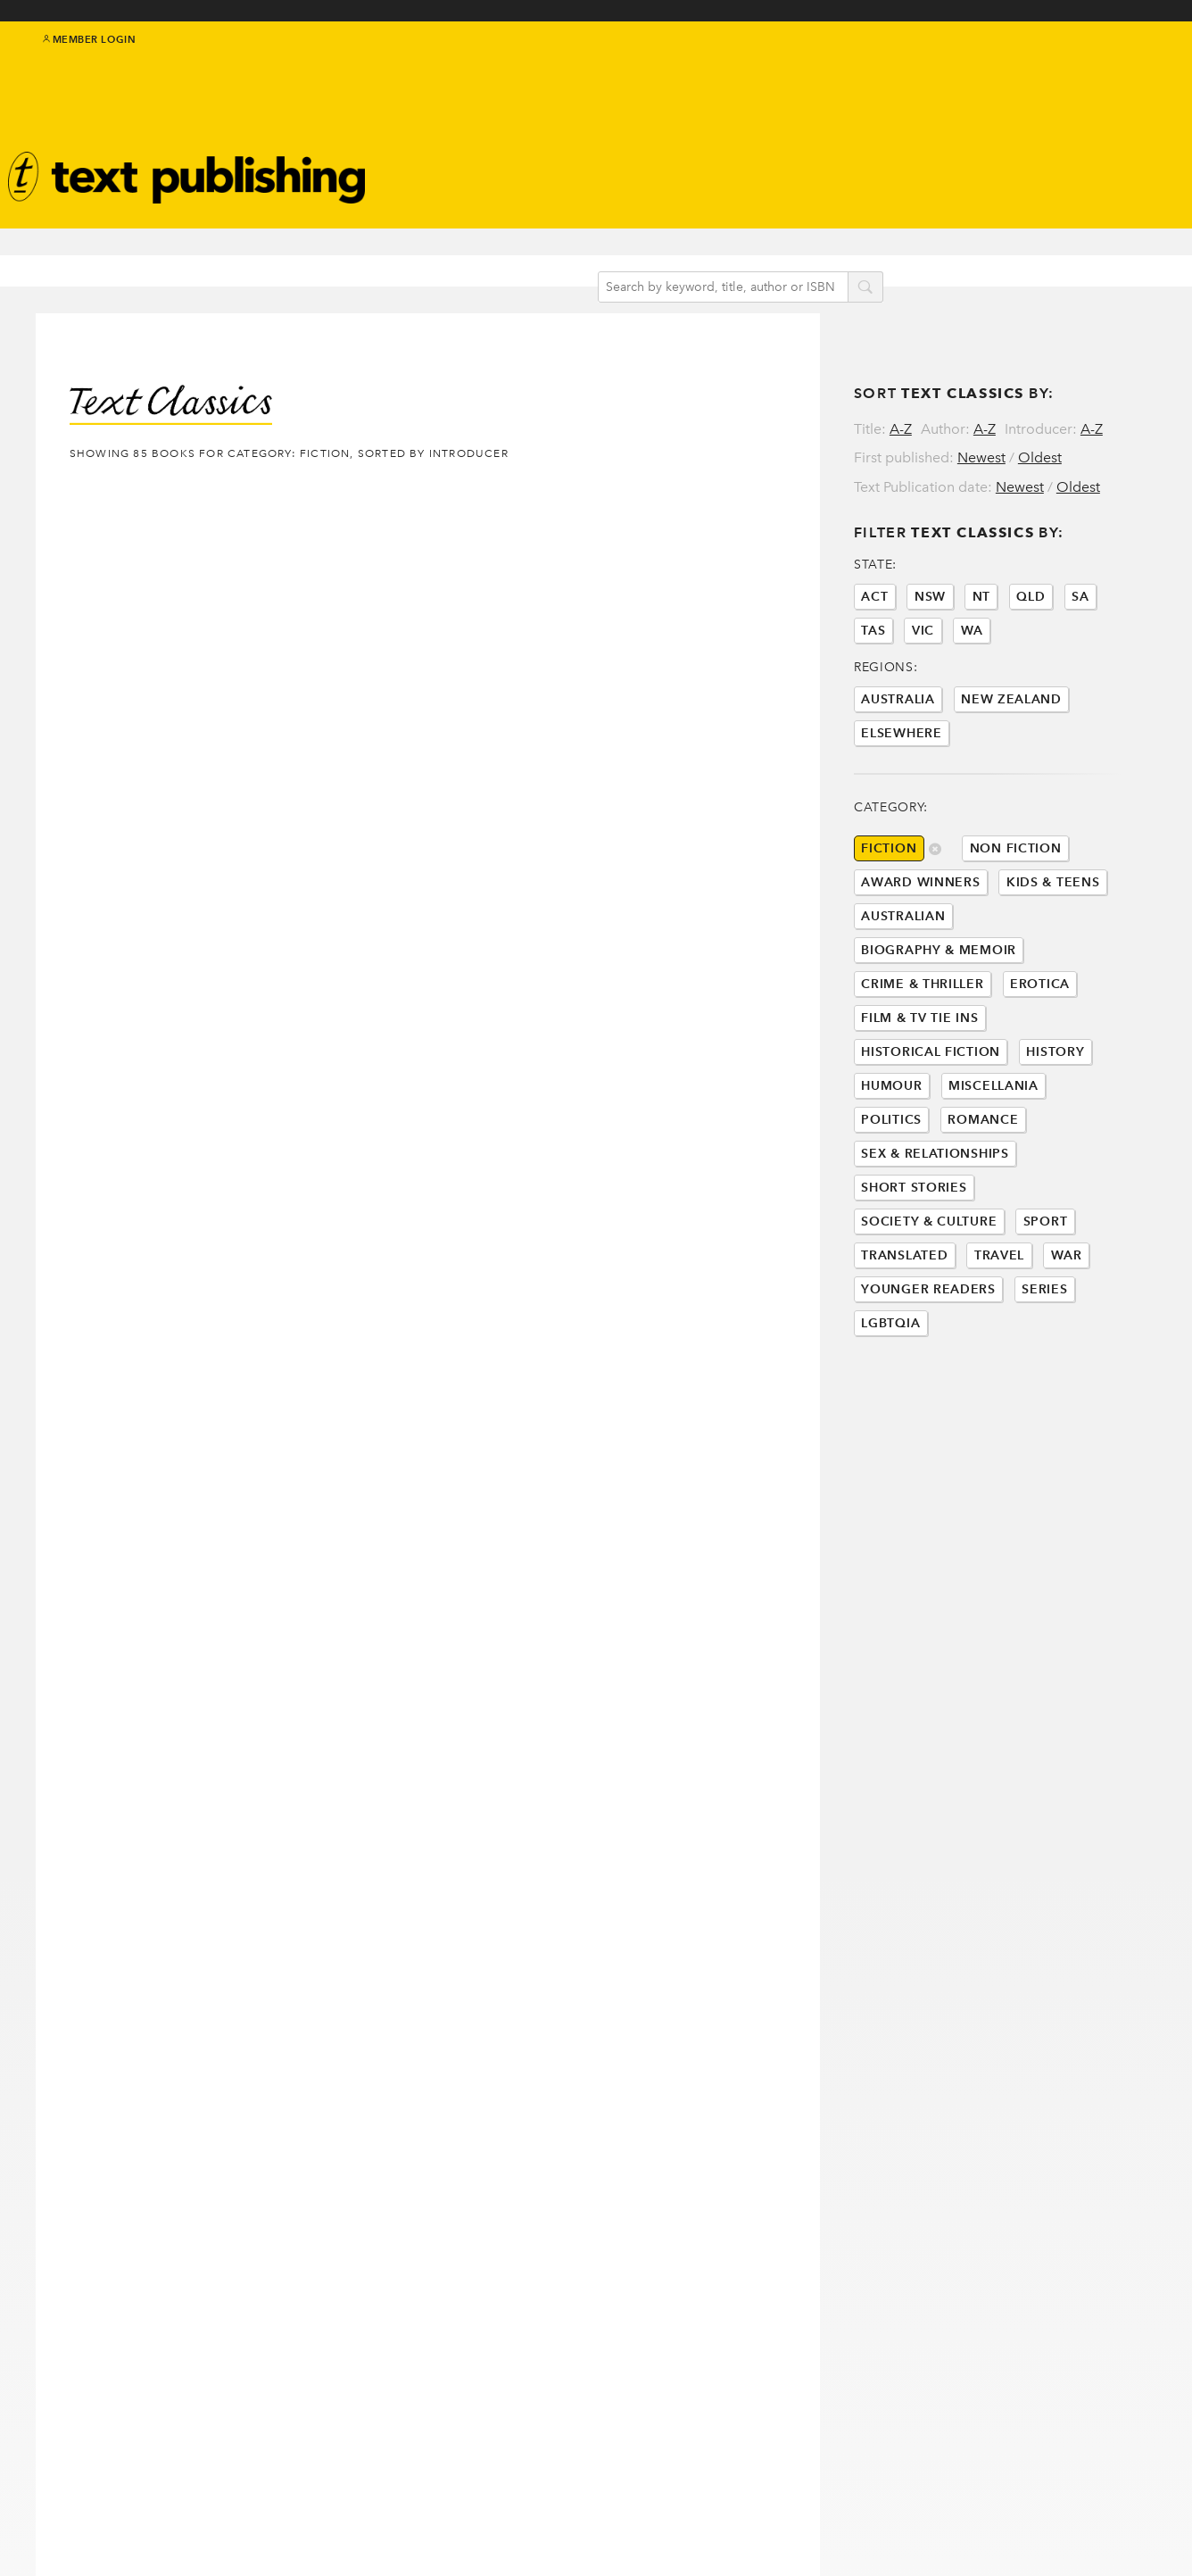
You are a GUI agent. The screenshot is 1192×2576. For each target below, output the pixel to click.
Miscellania (993, 1160)
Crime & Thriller (922, 1058)
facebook (1086, 64)
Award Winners (920, 956)
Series (1044, 1363)
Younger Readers (928, 1363)
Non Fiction (1016, 922)
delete (935, 924)
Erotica (1040, 1058)
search (883, 258)
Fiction (888, 922)
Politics (891, 1193)
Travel (999, 1329)
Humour (891, 1160)
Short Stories (913, 1261)
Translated (904, 1329)
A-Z (901, 394)
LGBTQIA (890, 1397)
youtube (1146, 64)
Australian (903, 990)
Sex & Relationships (934, 1227)
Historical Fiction (930, 1126)
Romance (983, 1193)
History (1055, 1126)
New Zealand (1011, 773)
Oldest (1040, 422)
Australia (897, 773)
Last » (262, 2174)
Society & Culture (929, 1295)
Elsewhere (901, 807)
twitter (1065, 64)
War (1066, 1329)
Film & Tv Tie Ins (919, 1092)
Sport (1045, 1295)
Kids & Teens (1052, 956)
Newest (981, 422)
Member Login (90, 53)
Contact (98, 2529)
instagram (1125, 64)
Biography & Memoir (938, 1024)
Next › (202, 2174)
